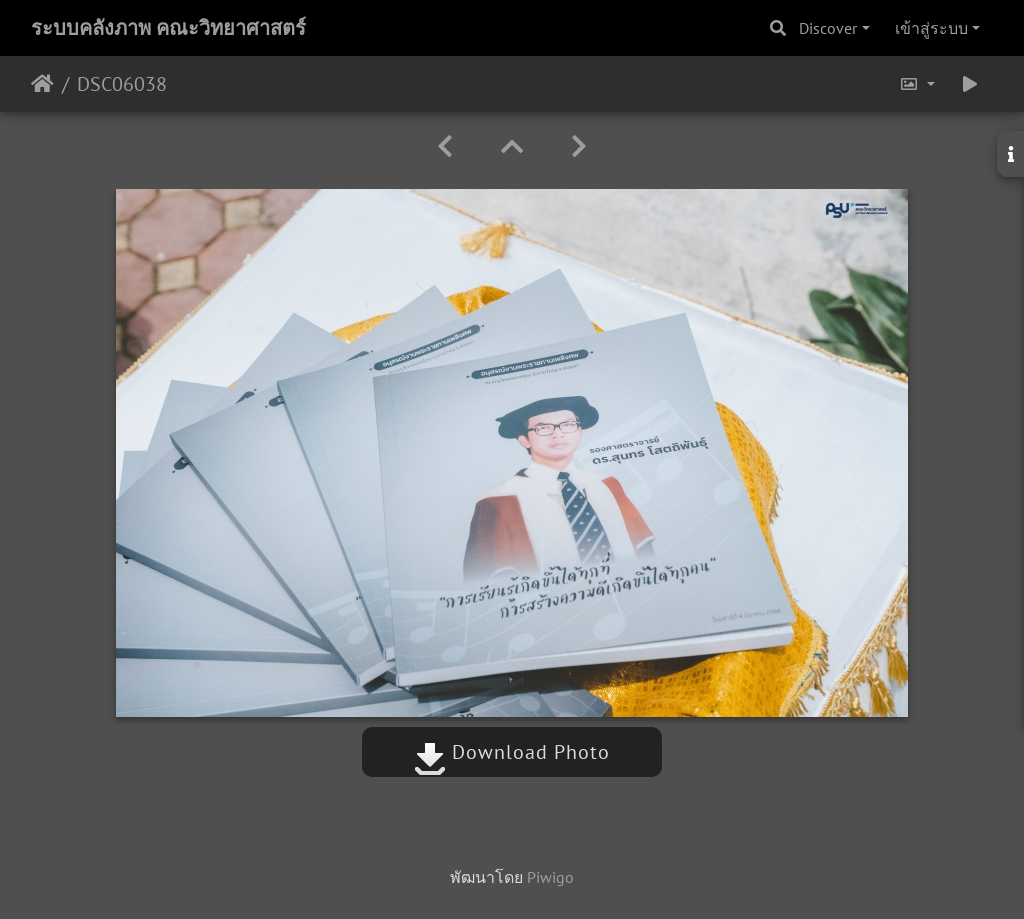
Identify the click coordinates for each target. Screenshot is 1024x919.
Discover (828, 28)
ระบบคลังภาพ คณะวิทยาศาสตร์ (168, 28)
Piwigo (550, 877)
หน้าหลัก (42, 84)
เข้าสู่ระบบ (931, 28)
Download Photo (512, 752)
